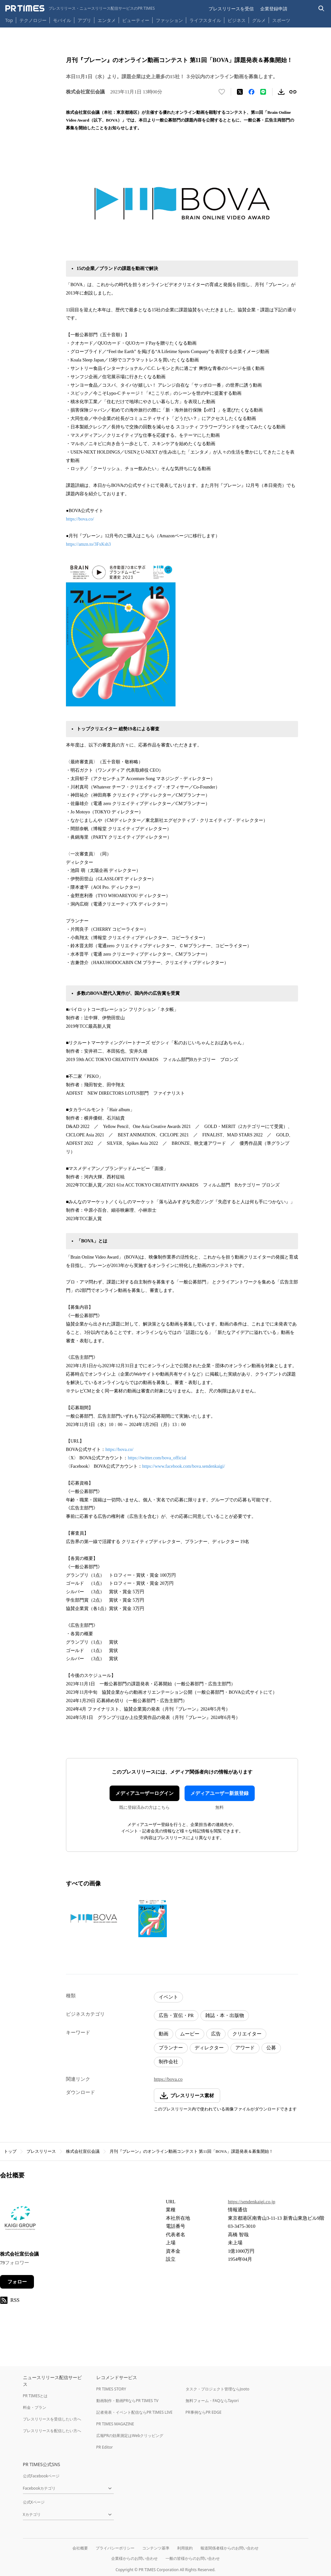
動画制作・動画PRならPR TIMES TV (127, 2400)
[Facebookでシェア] (251, 92)
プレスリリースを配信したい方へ (52, 2430)
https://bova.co (168, 2079)
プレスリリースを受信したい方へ (52, 2419)
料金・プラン (34, 2407)
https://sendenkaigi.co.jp (251, 2201)
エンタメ (107, 20)
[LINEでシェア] (263, 92)
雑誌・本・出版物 (224, 2015)
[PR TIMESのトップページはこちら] (80, 8)
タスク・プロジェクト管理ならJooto (217, 2389)
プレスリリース (41, 2151)
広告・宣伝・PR (176, 2015)
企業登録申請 (273, 8)
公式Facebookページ (41, 2476)
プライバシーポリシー (115, 2548)
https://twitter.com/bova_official (157, 1457)
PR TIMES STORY (111, 2389)
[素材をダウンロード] (281, 92)
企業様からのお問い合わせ (134, 2558)
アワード (245, 2047)
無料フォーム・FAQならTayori (212, 2400)
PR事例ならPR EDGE (203, 2412)
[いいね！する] (222, 92)
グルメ (259, 20)
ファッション (169, 20)
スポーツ (281, 20)
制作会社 (168, 2061)
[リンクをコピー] (293, 92)
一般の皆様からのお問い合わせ (193, 2558)
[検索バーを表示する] (321, 8)
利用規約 (185, 2548)
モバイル (62, 20)
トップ (10, 2151)
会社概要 (80, 2548)
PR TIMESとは (35, 2396)
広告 (216, 2033)
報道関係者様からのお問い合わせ (229, 2548)
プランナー (171, 2047)
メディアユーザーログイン (144, 1793)
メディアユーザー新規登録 (219, 1793)
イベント (168, 1997)
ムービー (189, 2033)
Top (9, 20)
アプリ (84, 20)
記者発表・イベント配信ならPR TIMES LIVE (134, 2412)
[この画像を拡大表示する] (94, 1918)
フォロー (17, 2281)
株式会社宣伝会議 (83, 2151)
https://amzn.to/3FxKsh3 (88, 544)
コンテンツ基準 (155, 2548)
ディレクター (209, 2047)
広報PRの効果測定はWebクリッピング (130, 2435)
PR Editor (104, 2447)
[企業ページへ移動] (20, 2220)
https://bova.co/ (80, 519)
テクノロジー (33, 20)
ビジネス (237, 20)
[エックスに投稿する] (240, 92)
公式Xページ (34, 2502)
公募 (271, 2047)
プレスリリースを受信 (231, 8)
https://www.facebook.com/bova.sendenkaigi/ (183, 1466)
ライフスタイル (205, 20)
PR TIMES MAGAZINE (115, 2424)
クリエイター (247, 2033)
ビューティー (135, 20)
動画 (163, 2033)
